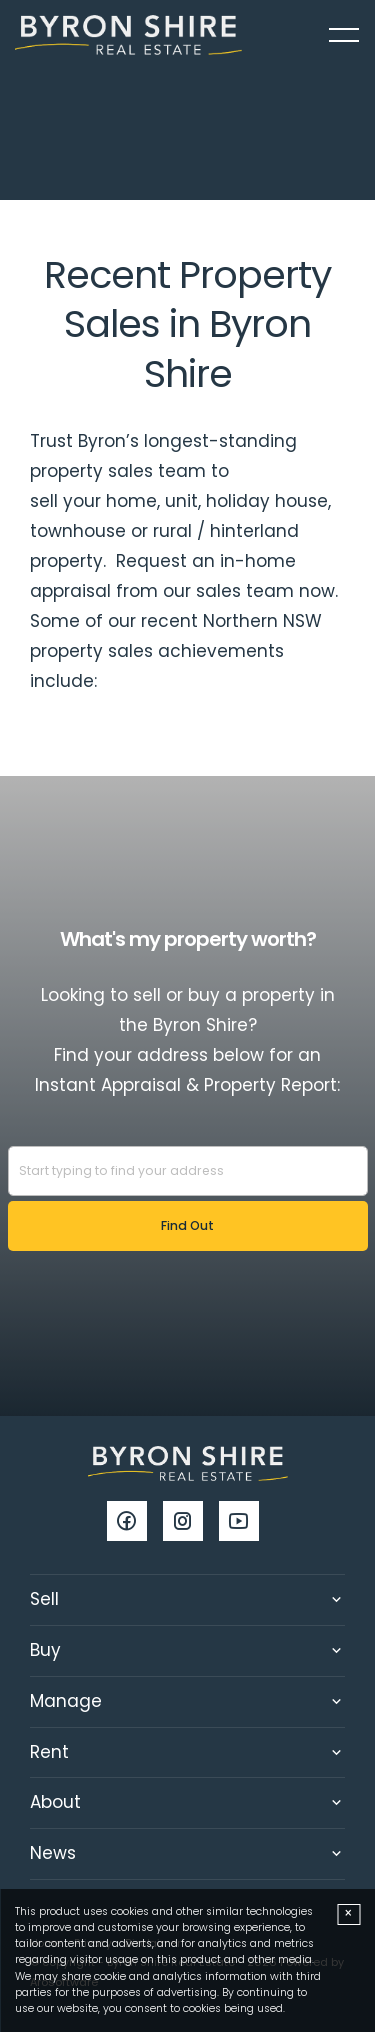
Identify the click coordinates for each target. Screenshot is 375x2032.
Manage (66, 1701)
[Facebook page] (135, 1523)
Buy (45, 1650)
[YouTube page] (244, 1523)
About (55, 1802)
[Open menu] (344, 35)
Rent (49, 1752)
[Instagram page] (191, 1523)
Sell (44, 1599)
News (53, 1853)
